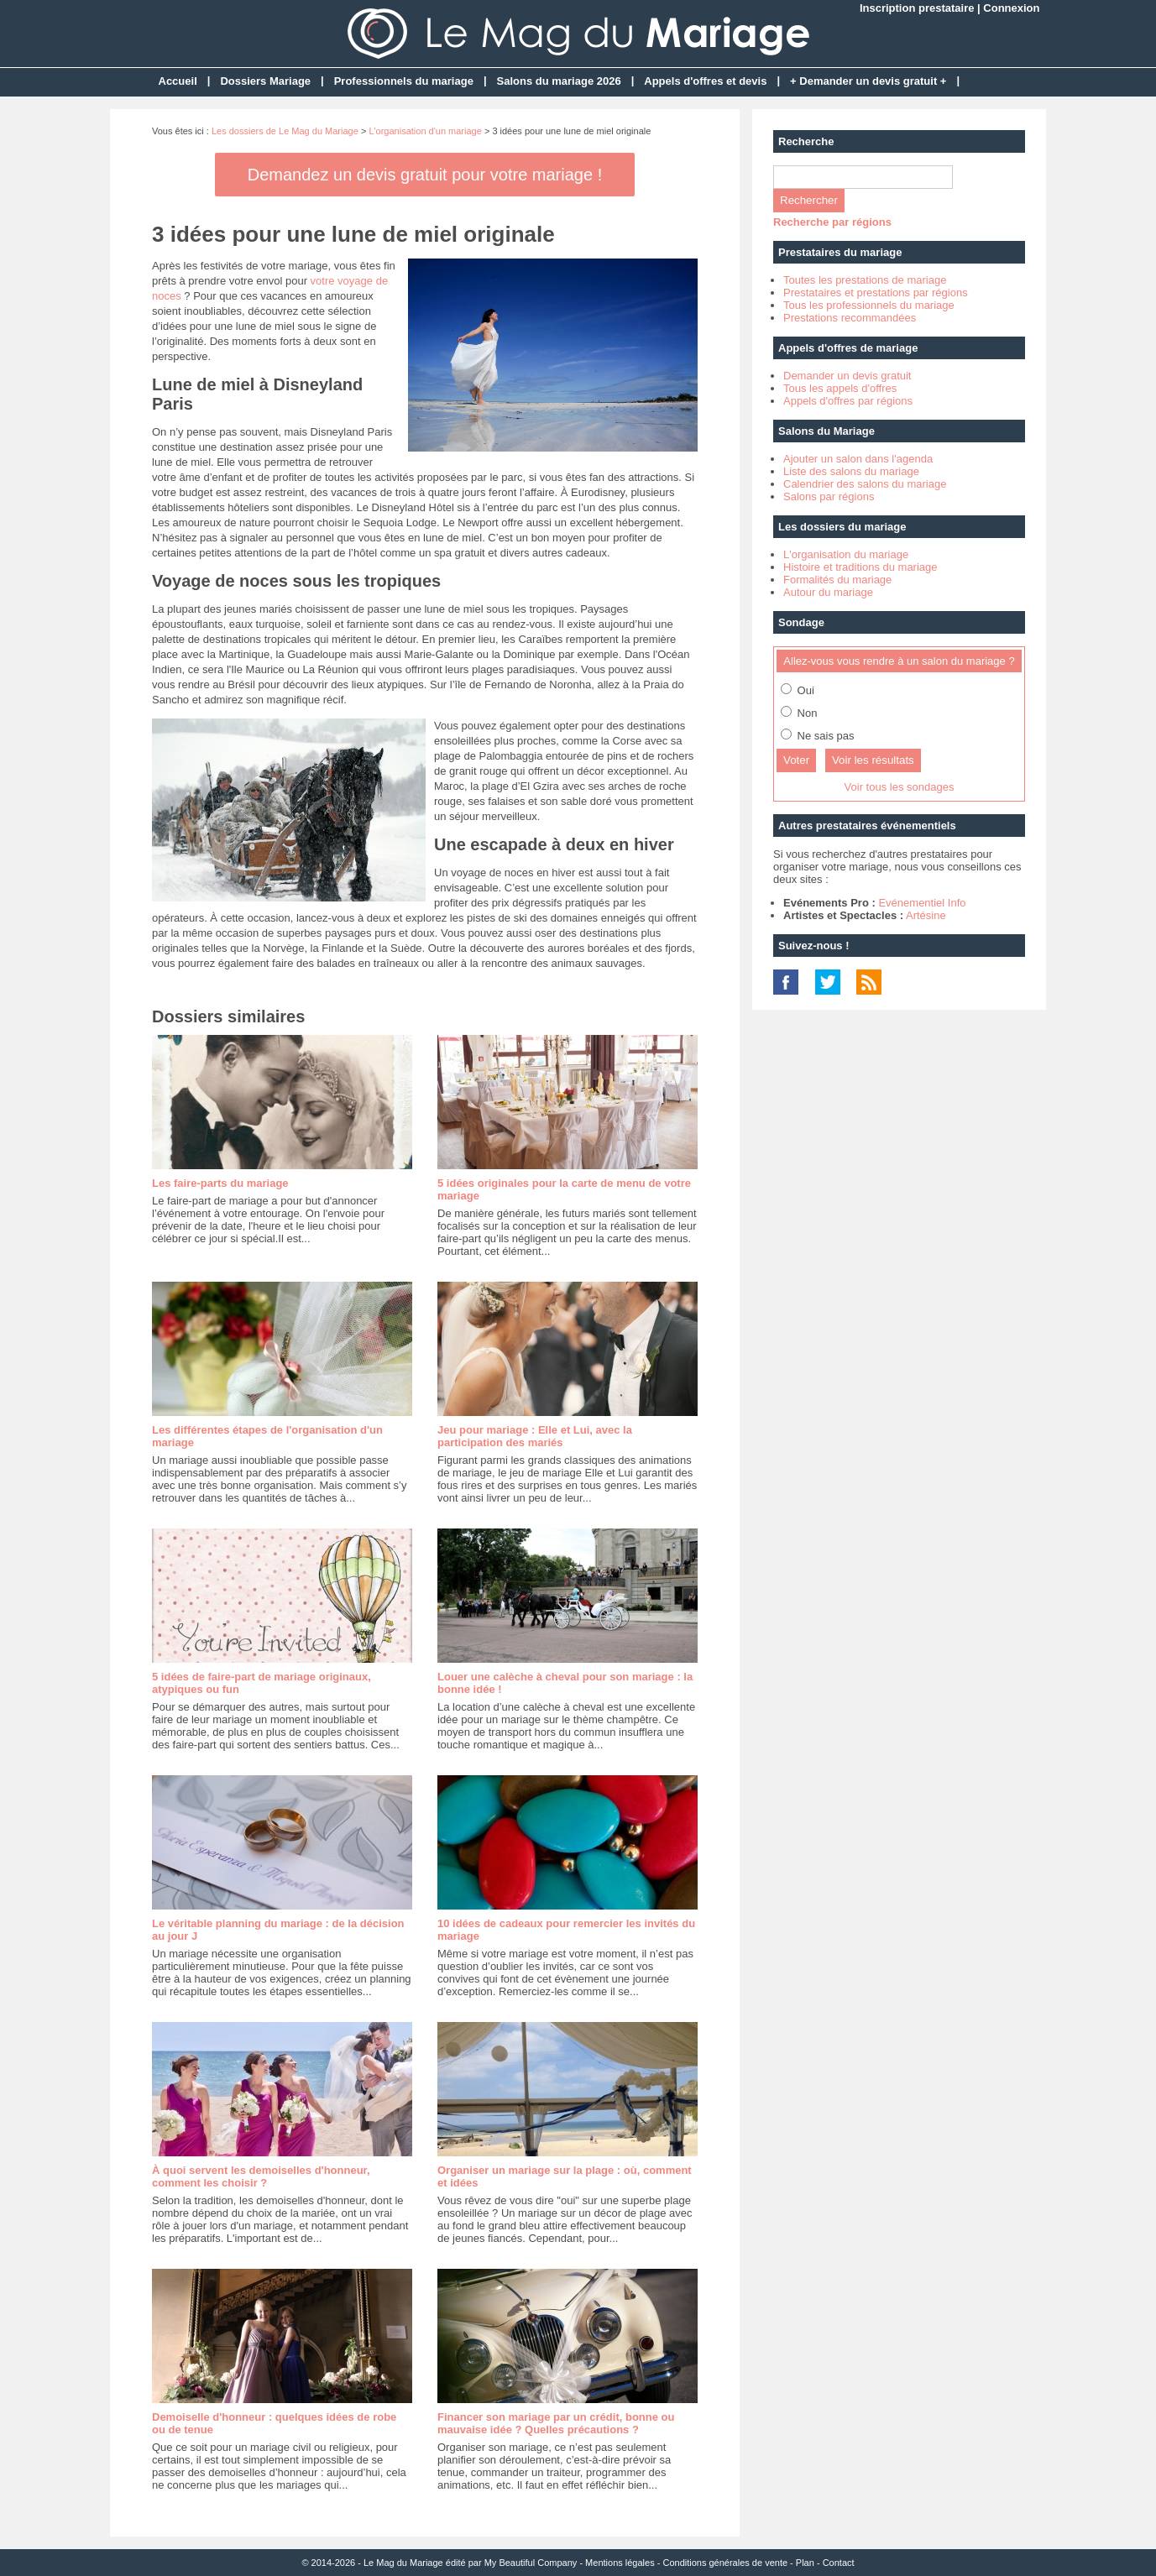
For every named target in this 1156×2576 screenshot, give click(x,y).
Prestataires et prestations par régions (875, 292)
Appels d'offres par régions (848, 400)
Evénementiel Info (921, 902)
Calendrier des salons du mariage (864, 484)
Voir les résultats (873, 760)
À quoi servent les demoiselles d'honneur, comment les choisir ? (261, 2176)
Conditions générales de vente (724, 2563)
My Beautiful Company (531, 2563)
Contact (839, 2563)
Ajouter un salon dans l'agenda (858, 458)
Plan (805, 2563)
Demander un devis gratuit (847, 375)
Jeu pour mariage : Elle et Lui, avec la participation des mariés (534, 1436)
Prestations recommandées (849, 317)
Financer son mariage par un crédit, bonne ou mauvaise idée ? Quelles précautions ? (555, 2423)
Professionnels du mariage (403, 81)
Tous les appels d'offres (840, 388)
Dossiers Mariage (265, 81)
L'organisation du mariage (845, 554)
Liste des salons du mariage (851, 471)
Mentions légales (620, 2563)
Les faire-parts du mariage (220, 1183)
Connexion (1011, 8)
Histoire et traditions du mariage (860, 567)
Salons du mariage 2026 (559, 81)
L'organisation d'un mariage (425, 131)
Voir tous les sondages (900, 787)
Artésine (926, 915)
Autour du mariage (828, 592)
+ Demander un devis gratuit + (868, 81)
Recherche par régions (832, 222)
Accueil (178, 81)
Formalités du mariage (837, 579)
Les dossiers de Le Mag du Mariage (285, 131)
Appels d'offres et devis (705, 81)
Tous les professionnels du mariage (869, 305)
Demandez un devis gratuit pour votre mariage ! (425, 174)
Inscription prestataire (917, 8)
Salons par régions (828, 496)
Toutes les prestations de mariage (864, 280)
